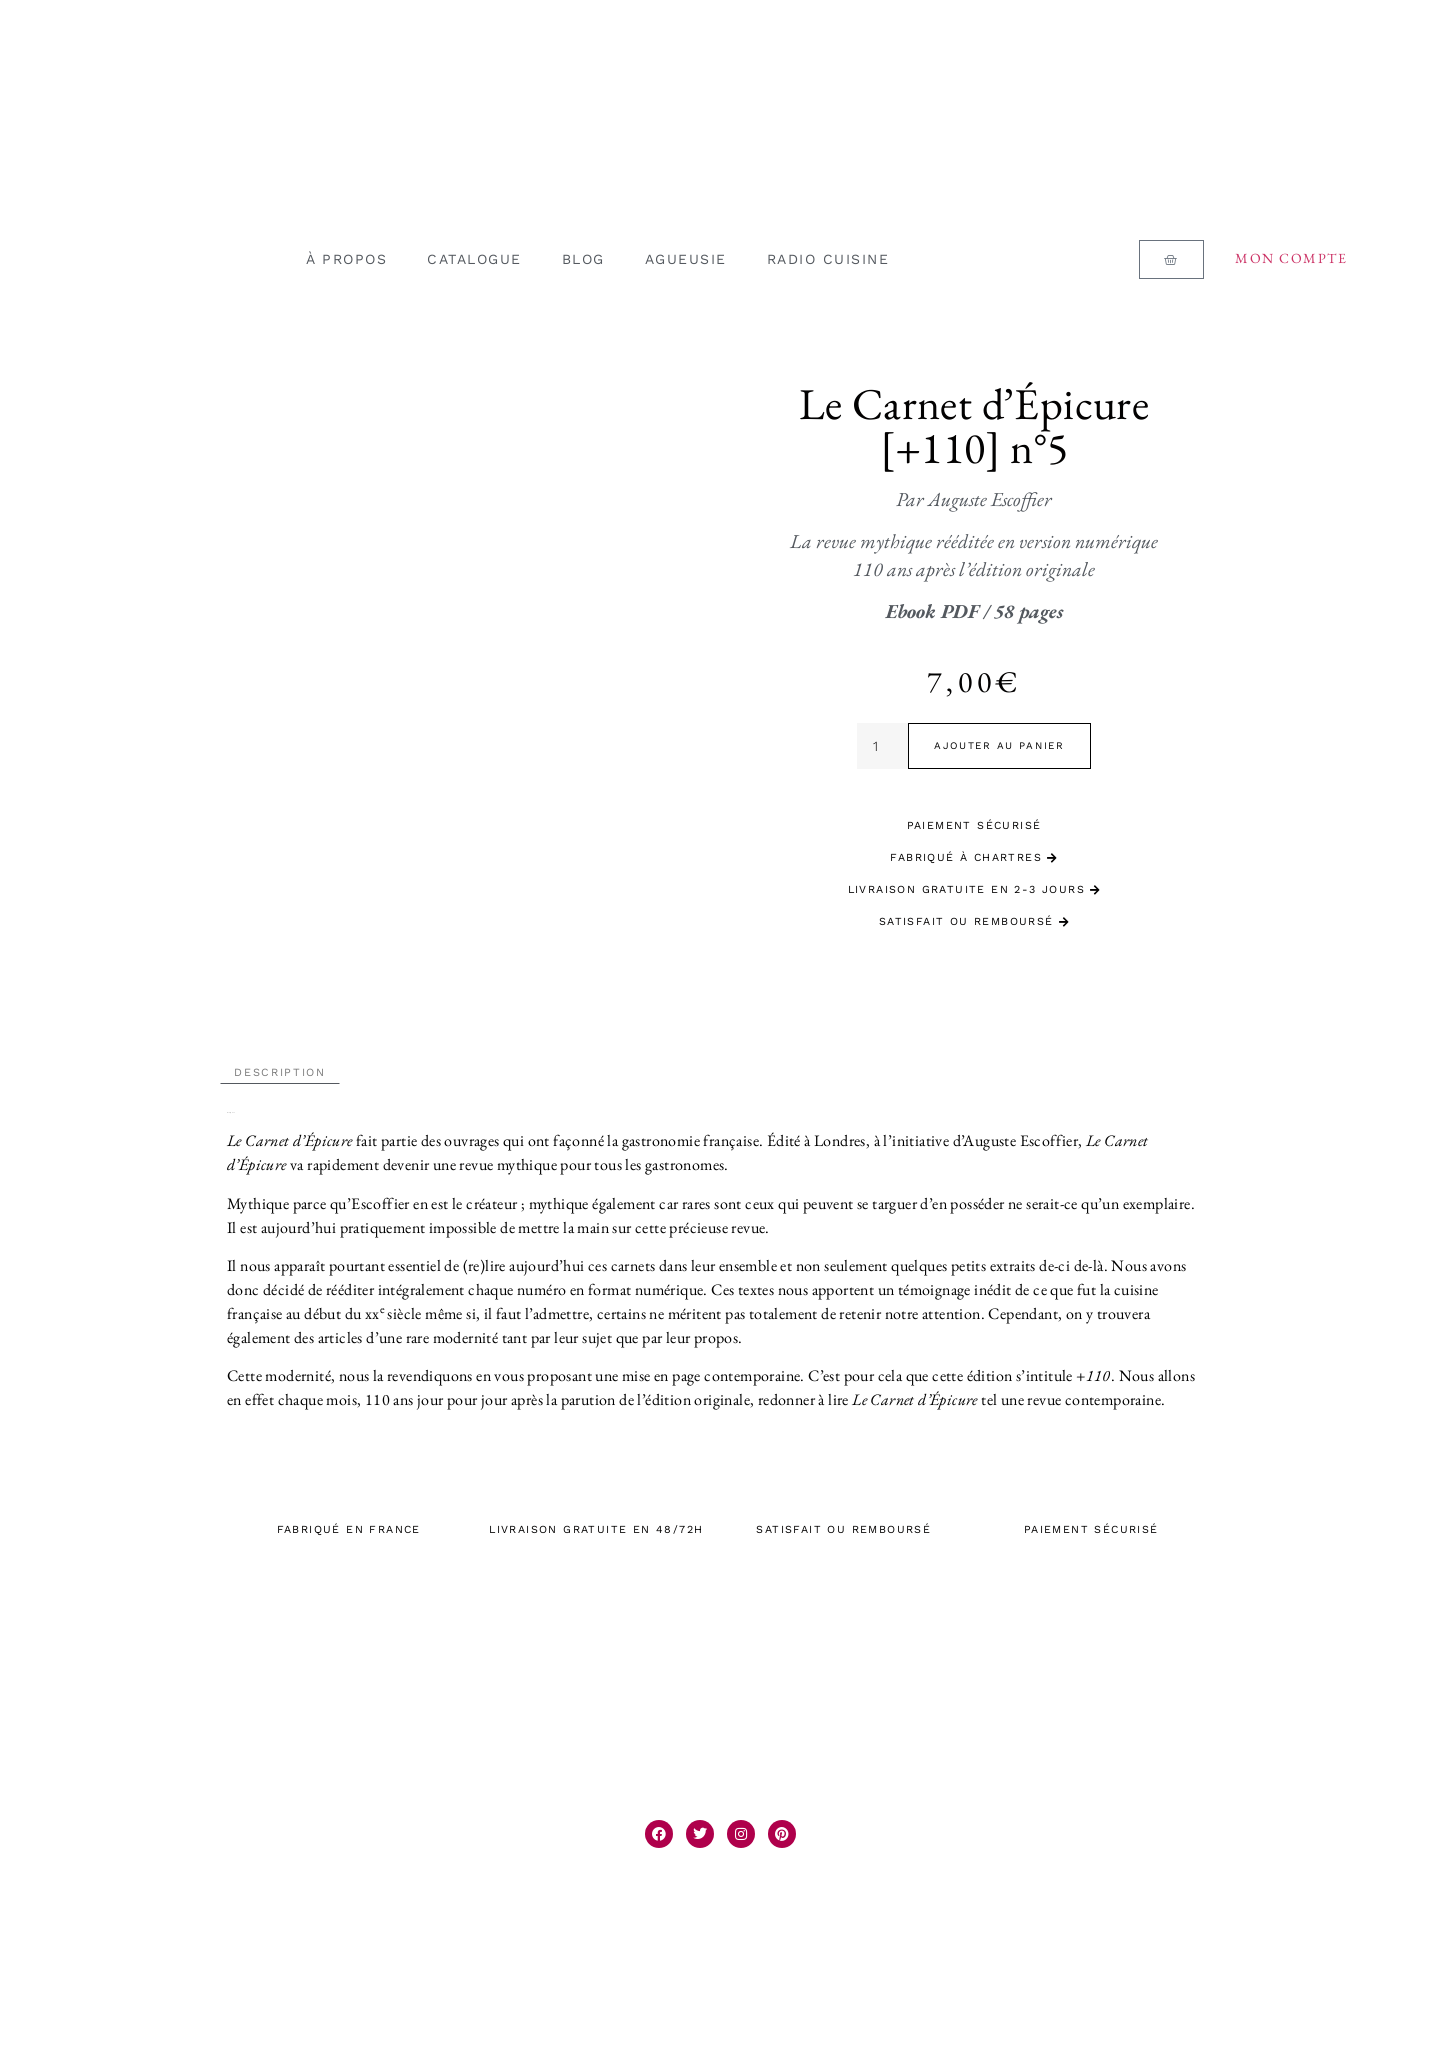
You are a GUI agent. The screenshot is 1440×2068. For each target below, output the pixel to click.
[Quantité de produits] (882, 746)
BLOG (583, 259)
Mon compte (1291, 258)
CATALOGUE (474, 259)
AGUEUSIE (686, 259)
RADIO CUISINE (828, 259)
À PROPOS (346, 259)
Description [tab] (280, 1065)
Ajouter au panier (999, 745)
